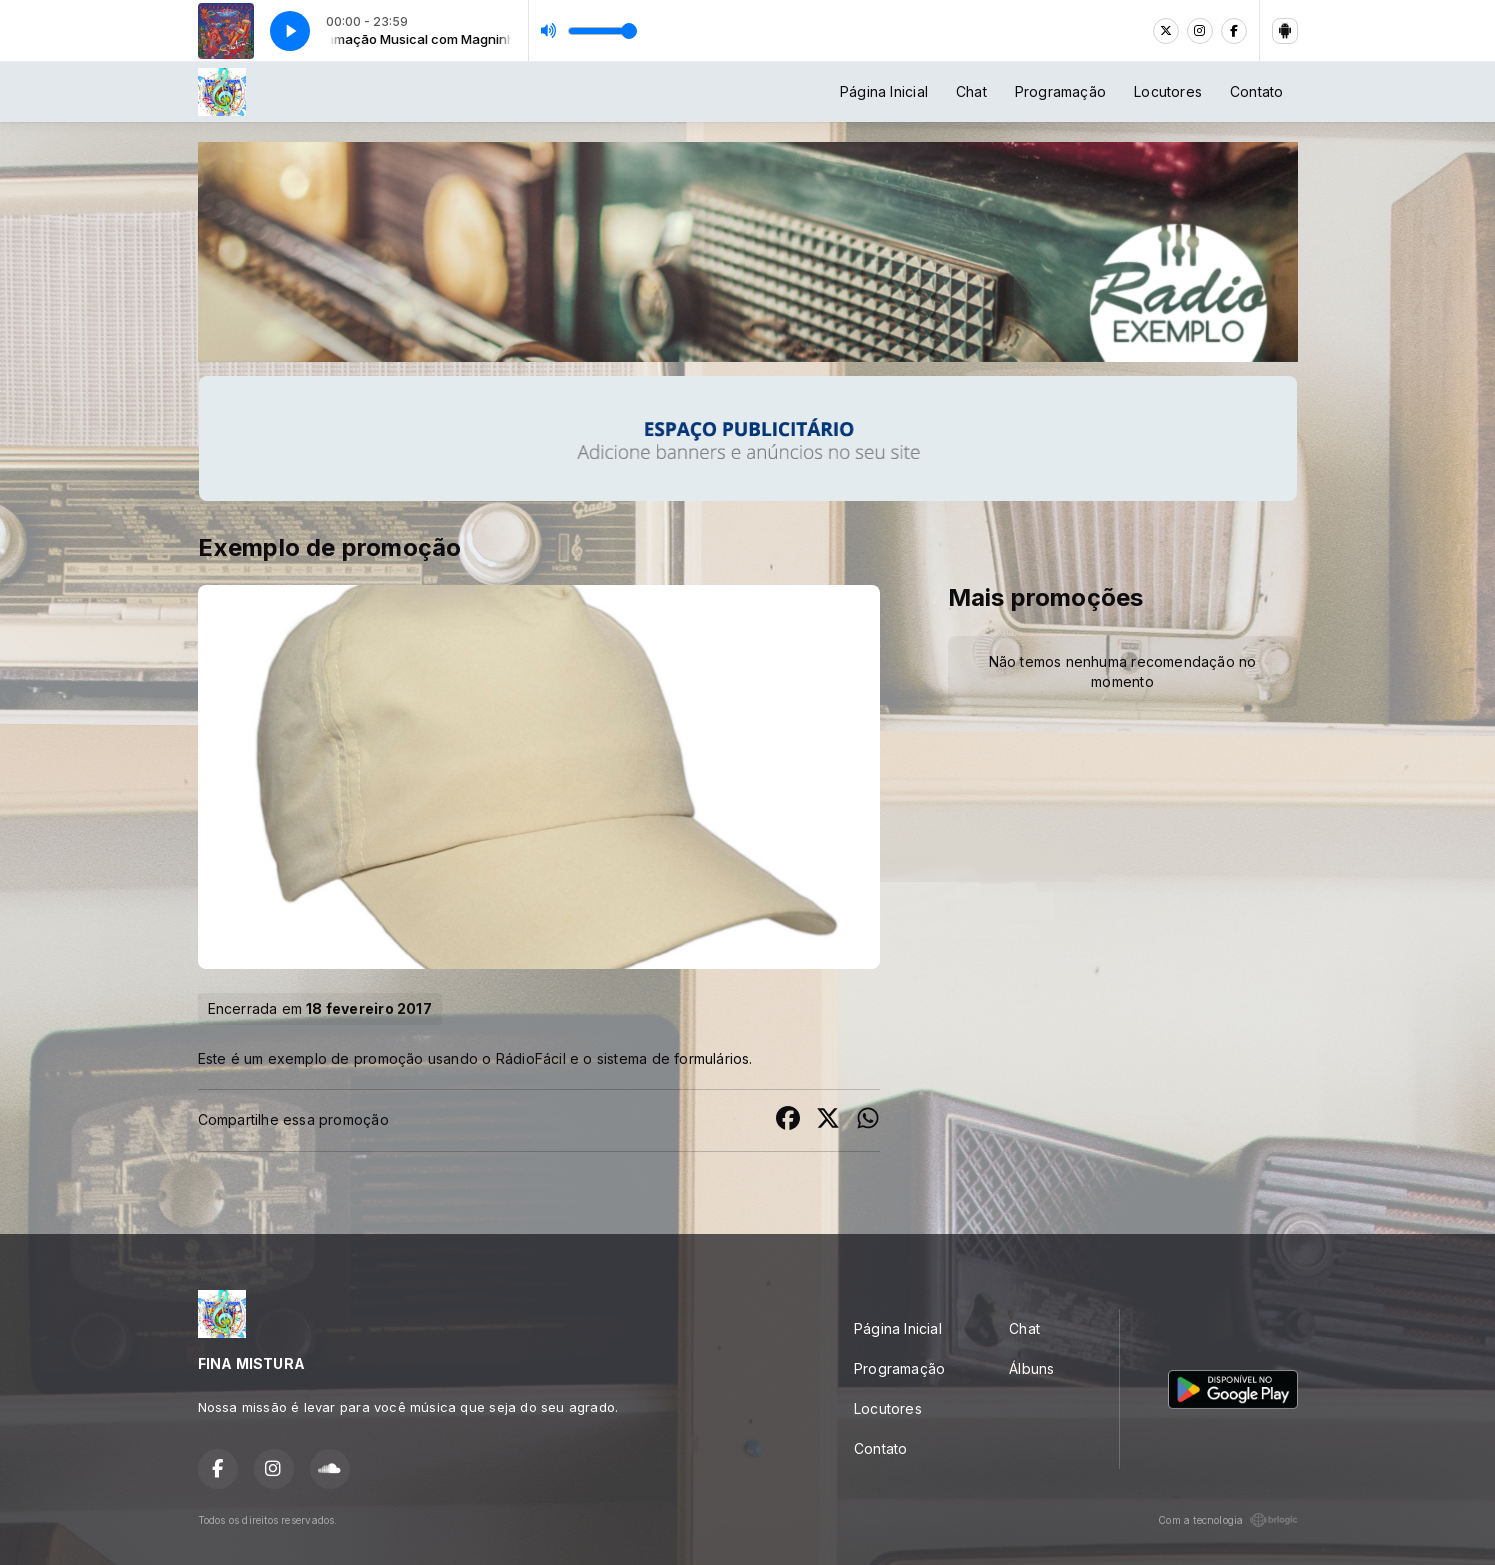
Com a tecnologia (1227, 1520)
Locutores (1168, 91)
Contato (1256, 91)
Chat (971, 91)
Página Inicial (884, 91)
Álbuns (1031, 1368)
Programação (1060, 91)
